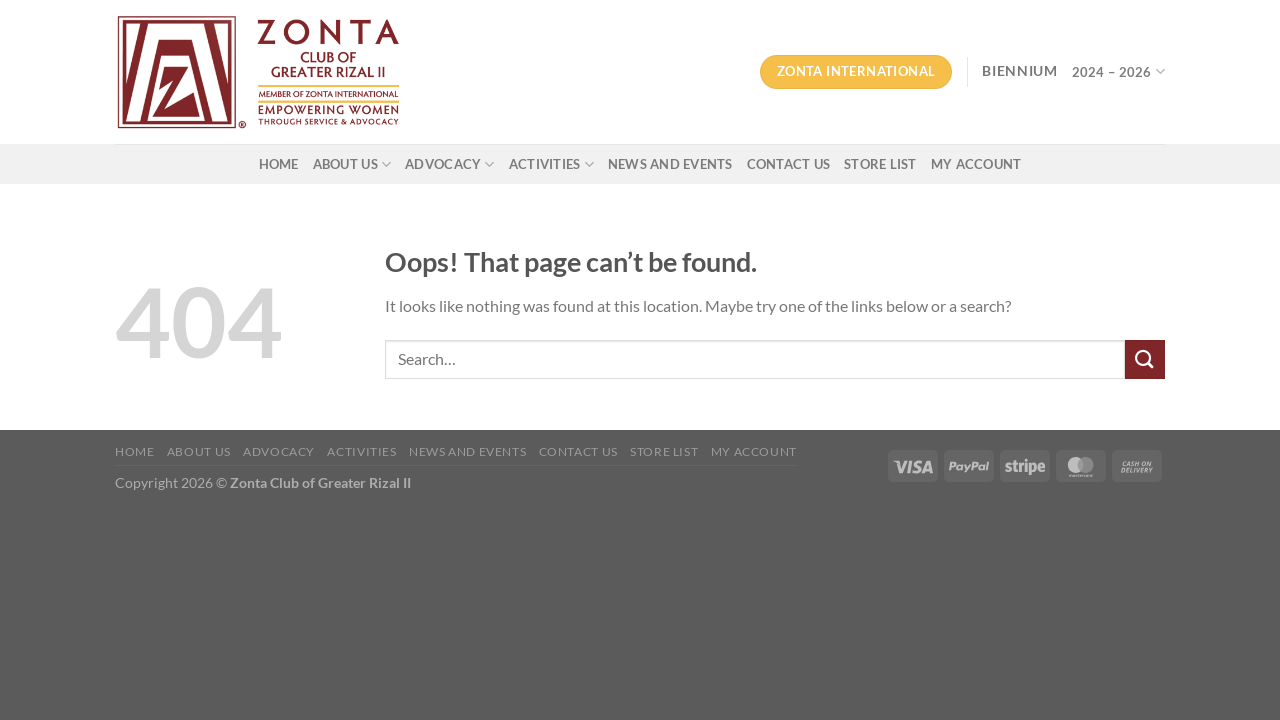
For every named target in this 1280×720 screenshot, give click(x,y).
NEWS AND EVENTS (670, 164)
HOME (279, 164)
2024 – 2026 (1118, 71)
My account (976, 164)
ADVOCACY (450, 164)
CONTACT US (789, 164)
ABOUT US (352, 164)
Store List (880, 164)
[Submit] (1145, 359)
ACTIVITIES (551, 164)
